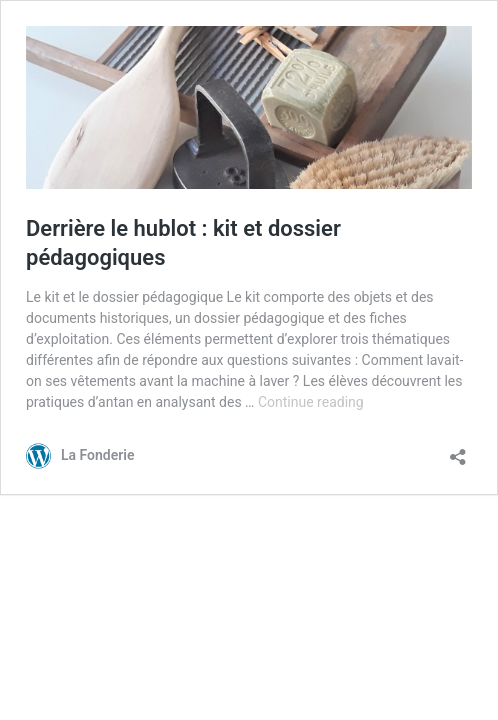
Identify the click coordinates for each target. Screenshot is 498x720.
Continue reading (311, 402)
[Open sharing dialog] (458, 450)
